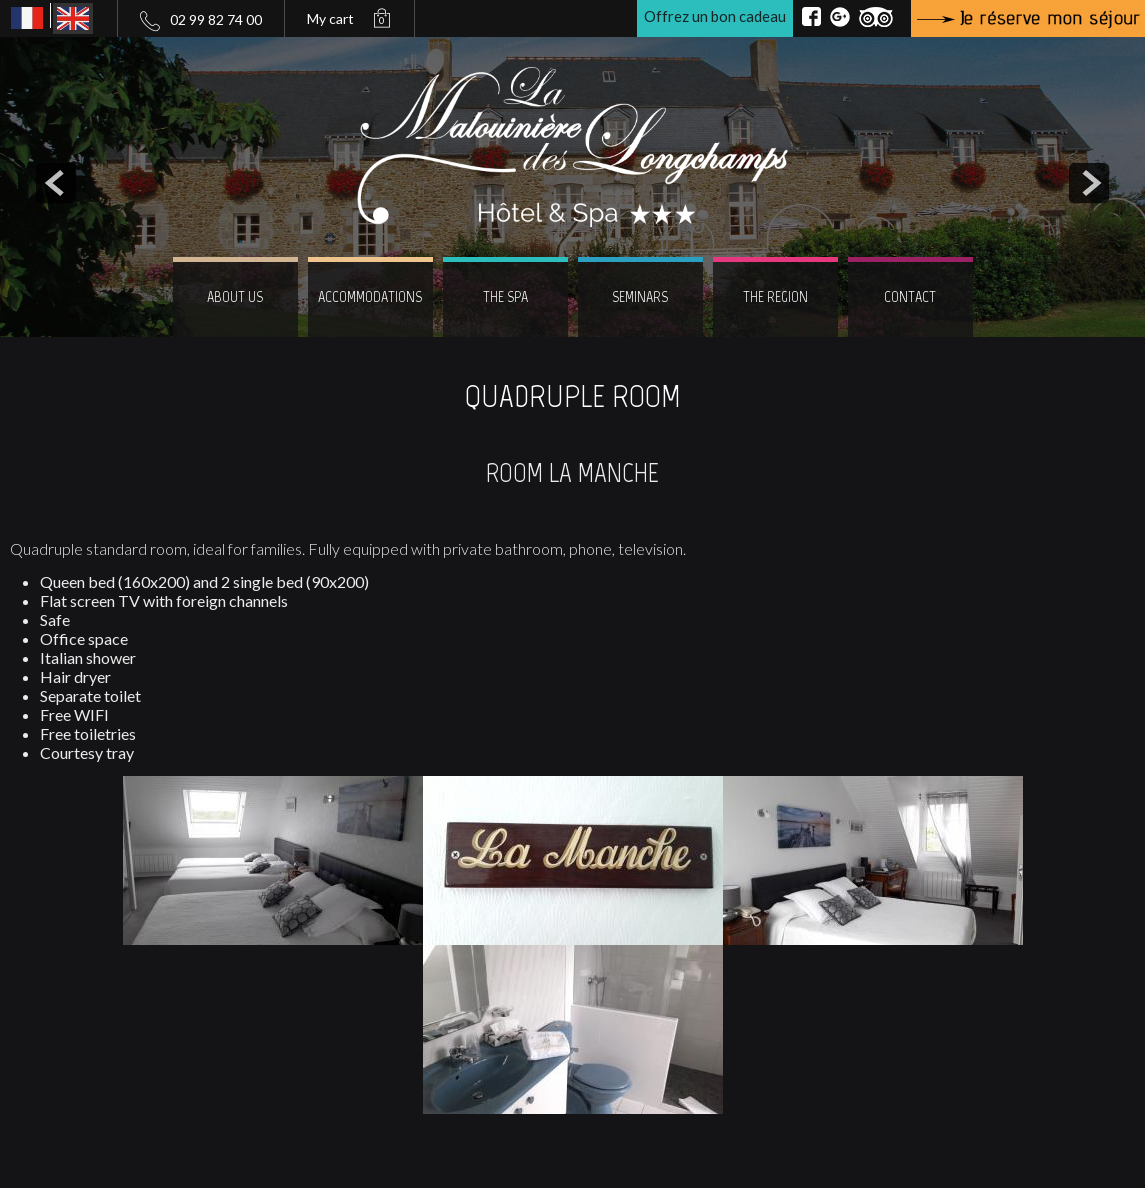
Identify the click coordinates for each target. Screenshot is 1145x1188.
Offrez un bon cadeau (715, 16)
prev (56, 183)
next (1089, 183)
